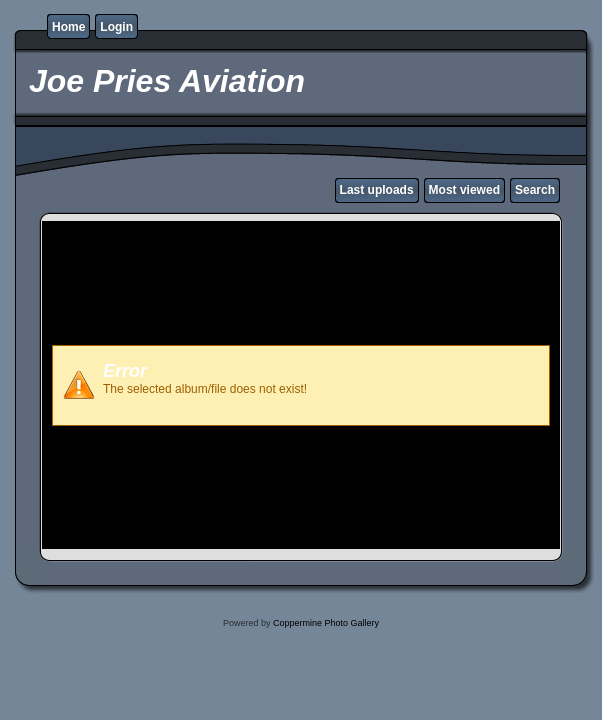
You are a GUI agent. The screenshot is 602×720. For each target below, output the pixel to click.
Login (116, 27)
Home (68, 27)
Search (535, 190)
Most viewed (464, 190)
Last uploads (377, 190)
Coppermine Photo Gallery (326, 623)
